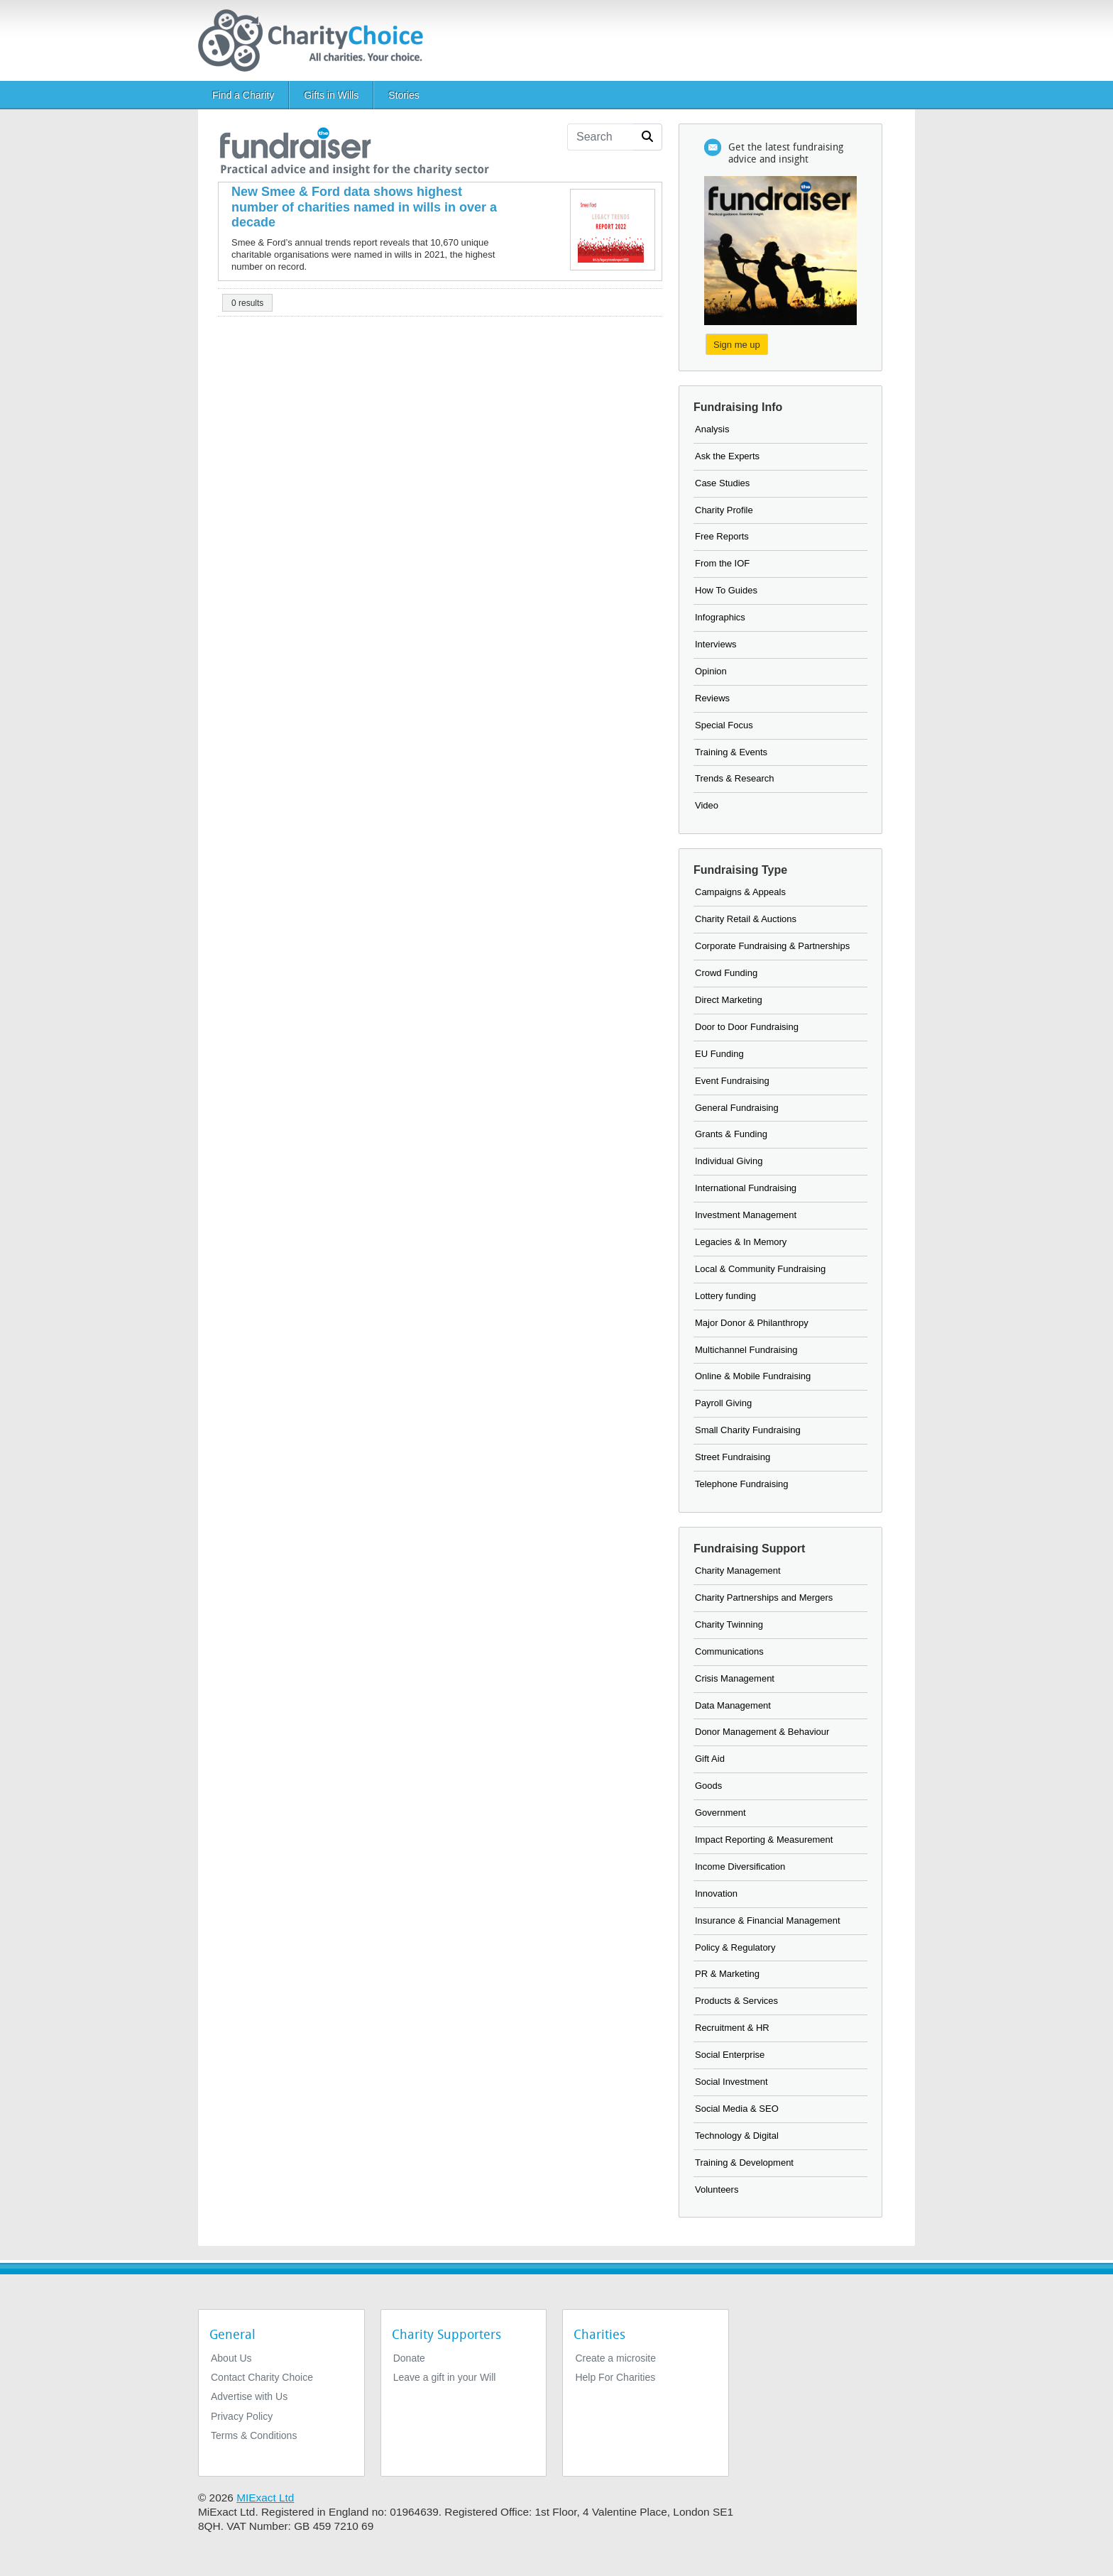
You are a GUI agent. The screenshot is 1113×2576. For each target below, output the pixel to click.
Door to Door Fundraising (747, 1026)
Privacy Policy (242, 2416)
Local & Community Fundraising (760, 1269)
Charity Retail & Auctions (745, 919)
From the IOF (722, 563)
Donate (409, 2358)
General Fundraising (737, 1107)
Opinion (711, 671)
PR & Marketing (727, 1973)
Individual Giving (728, 1161)
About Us (231, 2358)
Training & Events (731, 752)
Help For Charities (615, 2377)
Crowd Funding (726, 973)
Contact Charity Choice (262, 2377)
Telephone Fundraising (742, 1484)
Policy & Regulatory (735, 1947)
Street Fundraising (732, 1457)
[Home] (316, 40)
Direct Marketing (728, 999)
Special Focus (724, 725)
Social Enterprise (729, 2054)
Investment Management (745, 1215)
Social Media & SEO (737, 2108)
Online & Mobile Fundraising (753, 1376)
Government (720, 1812)
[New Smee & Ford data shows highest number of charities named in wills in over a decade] (367, 208)
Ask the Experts (727, 456)
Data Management (733, 1705)
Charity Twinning (729, 1624)
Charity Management (738, 1570)
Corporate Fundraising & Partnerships (772, 946)
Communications (729, 1651)
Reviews (712, 698)
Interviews (716, 644)
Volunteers (716, 2189)
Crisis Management (734, 1678)
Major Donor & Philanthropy (751, 1322)
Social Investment (731, 2081)
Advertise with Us (249, 2396)
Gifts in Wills (331, 95)
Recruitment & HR (732, 2027)
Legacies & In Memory (740, 1242)
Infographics (720, 617)
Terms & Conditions (254, 2435)
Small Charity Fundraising (748, 1430)
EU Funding (719, 1053)
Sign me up (736, 344)
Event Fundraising (732, 1080)
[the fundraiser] (353, 148)
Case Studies (722, 483)
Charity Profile (724, 510)
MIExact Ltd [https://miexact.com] (265, 2498)
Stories (404, 95)
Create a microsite (615, 2358)
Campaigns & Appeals (740, 892)
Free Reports (722, 536)
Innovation (716, 1893)
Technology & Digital (737, 2135)
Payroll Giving (723, 1403)
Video (706, 805)
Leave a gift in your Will (444, 2377)
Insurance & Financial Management (767, 1920)
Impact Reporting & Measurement (764, 1839)
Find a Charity (243, 95)
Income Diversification (740, 1866)
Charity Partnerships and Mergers (764, 1597)
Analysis (712, 429)
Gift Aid (710, 1758)
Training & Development (744, 2162)
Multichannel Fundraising (746, 1349)
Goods (708, 1785)
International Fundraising (745, 1188)
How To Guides (726, 590)
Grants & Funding (731, 1134)
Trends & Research (734, 778)
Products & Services (736, 2000)
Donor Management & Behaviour (762, 1731)
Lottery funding (725, 1295)
